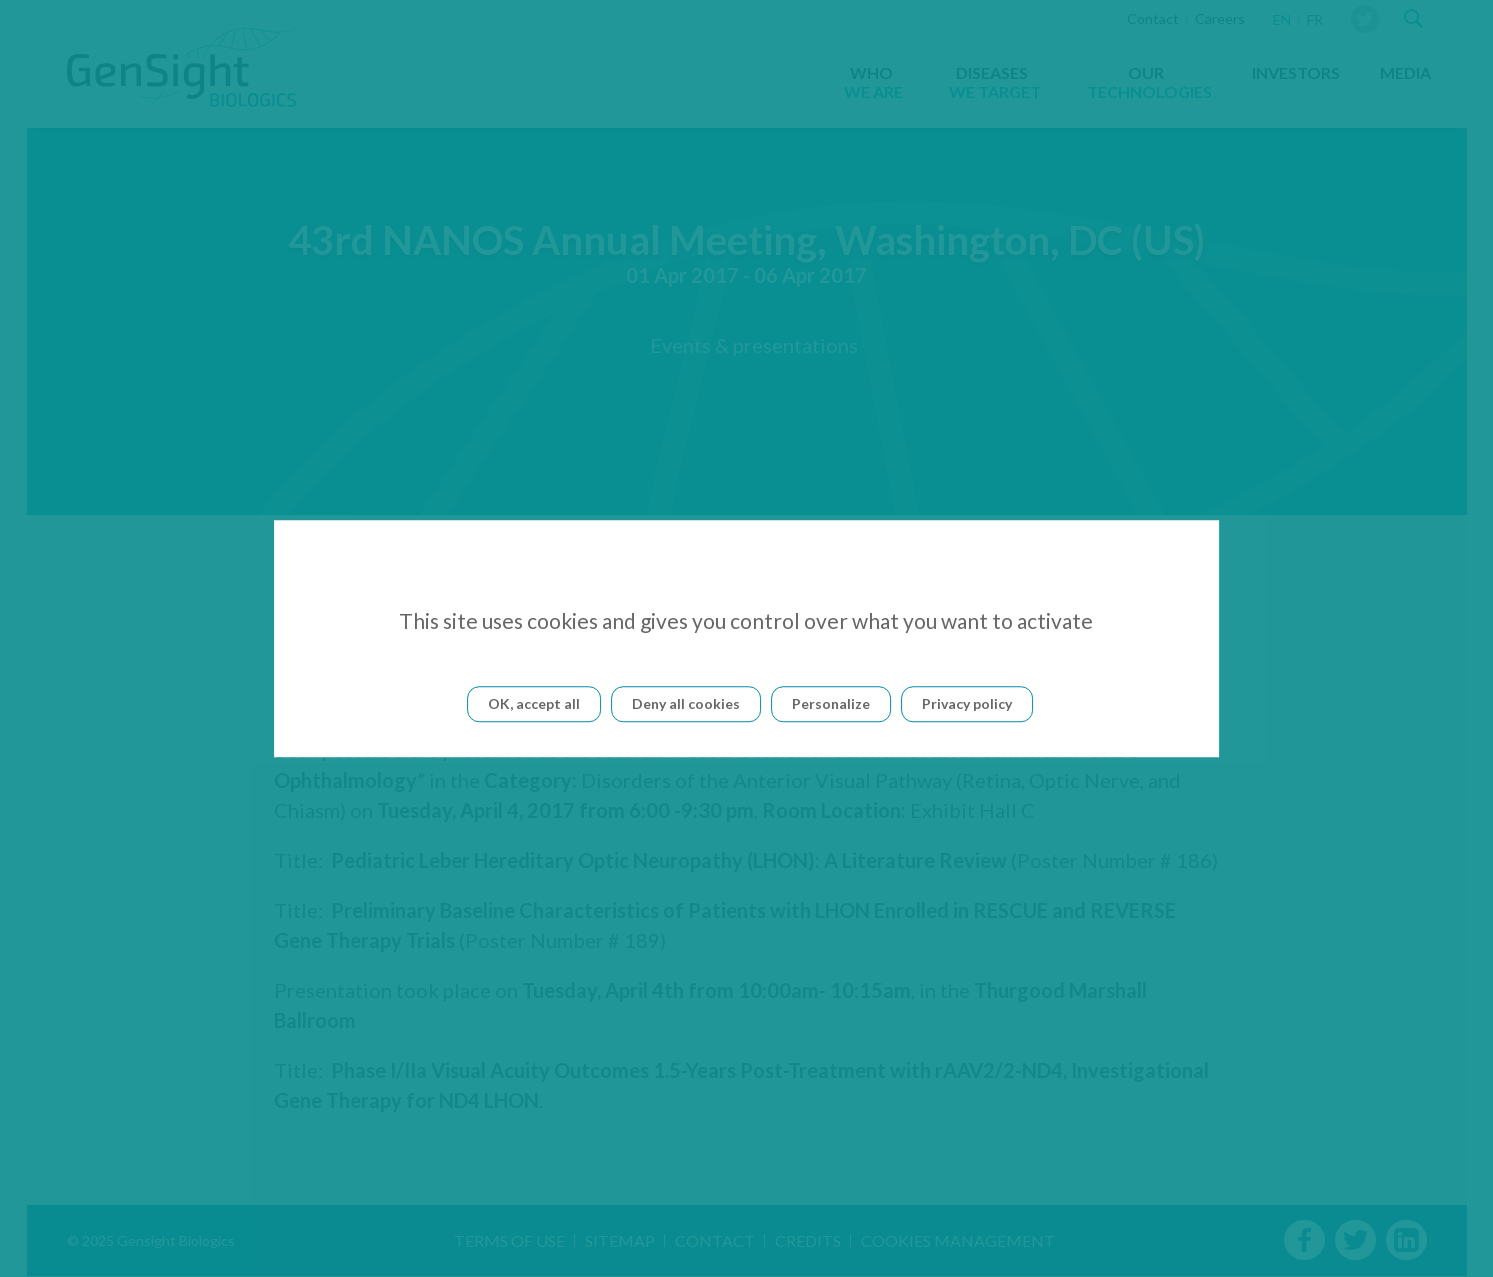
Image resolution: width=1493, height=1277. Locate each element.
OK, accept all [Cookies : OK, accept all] (534, 703)
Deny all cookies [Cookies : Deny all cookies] (686, 703)
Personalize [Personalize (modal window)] (831, 703)
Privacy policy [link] (967, 703)
